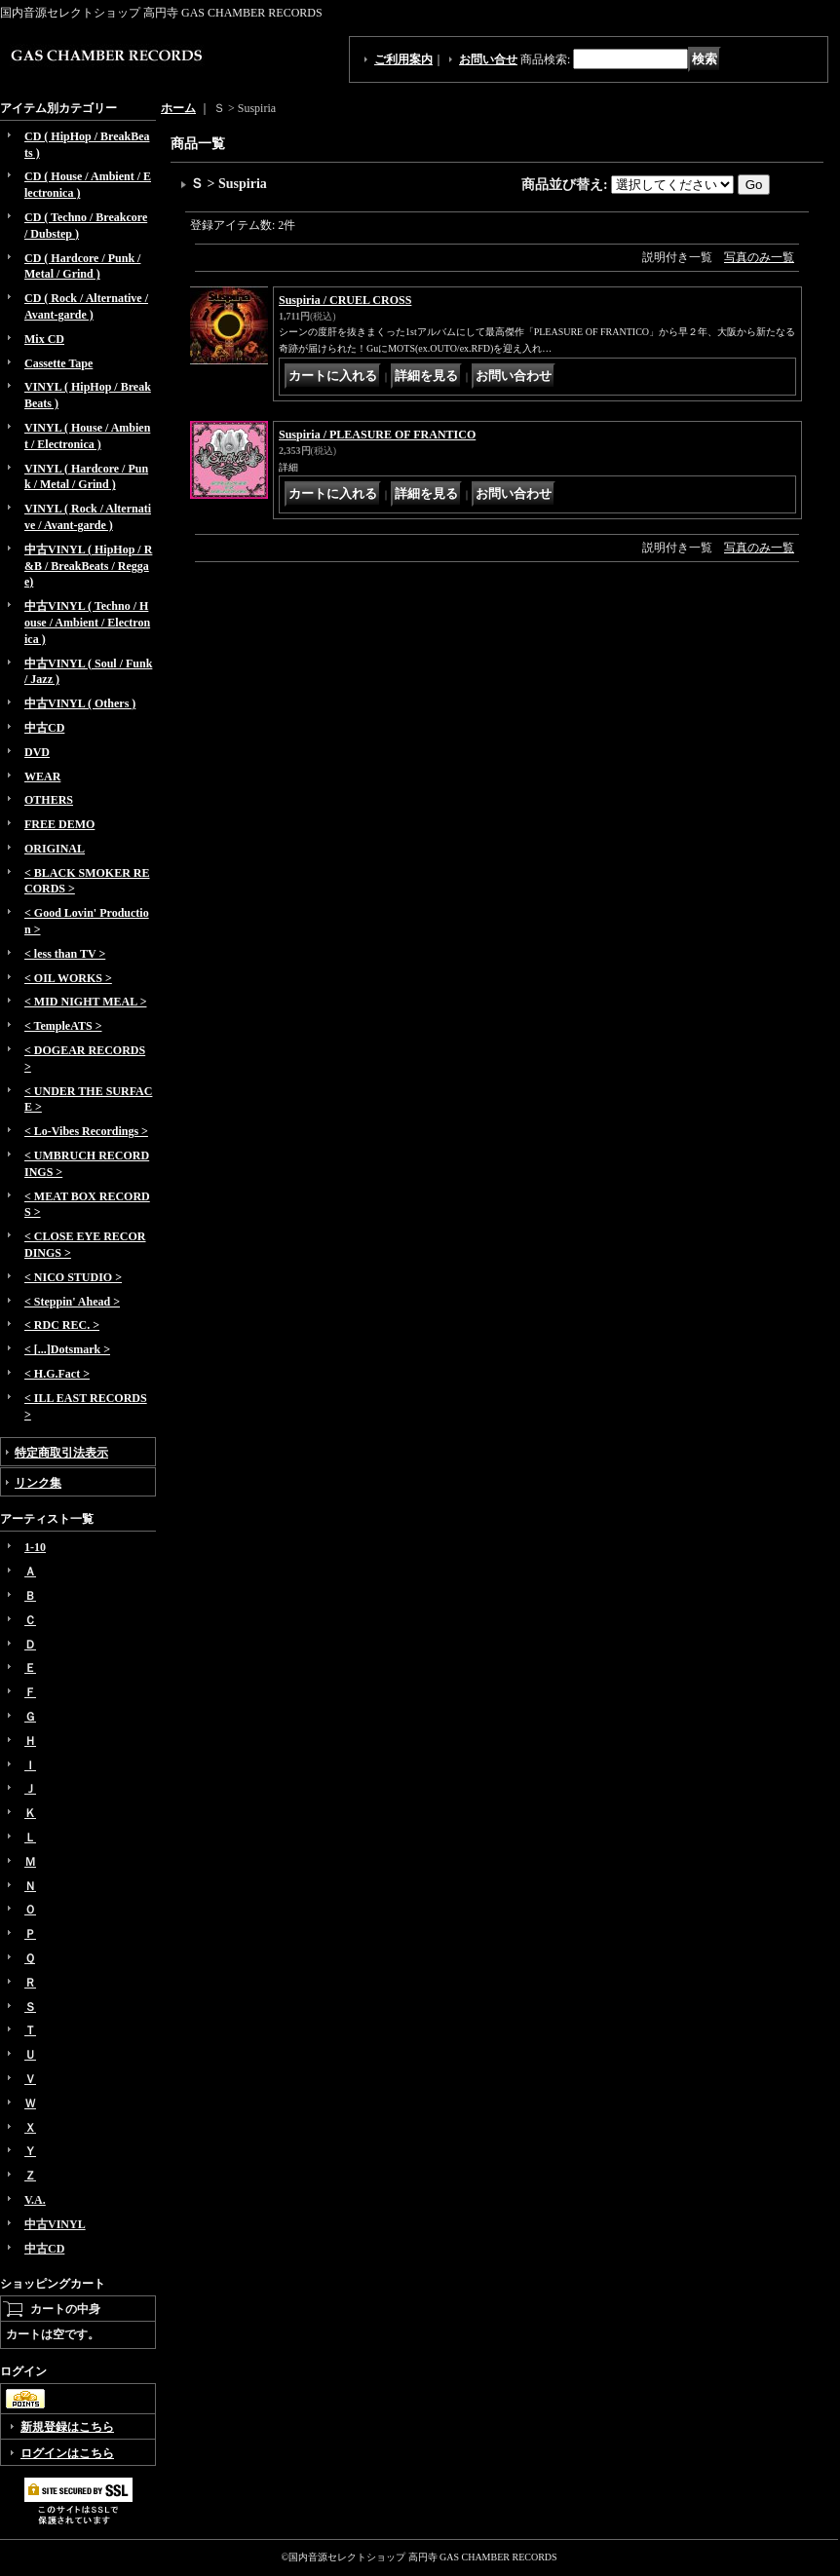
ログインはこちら (67, 2453)
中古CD (44, 728)
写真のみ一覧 (759, 257)
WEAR (42, 776)
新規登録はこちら (67, 2427)
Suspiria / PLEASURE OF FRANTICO (377, 434)
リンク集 (38, 1483)
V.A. (35, 2200)
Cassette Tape (58, 363)
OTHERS (48, 800)
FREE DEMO (59, 824)
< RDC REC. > (61, 1325)
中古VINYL (55, 2224)
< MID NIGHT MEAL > (85, 1001)
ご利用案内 (403, 59)
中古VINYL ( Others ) (79, 703)
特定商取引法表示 (61, 1452)
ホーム (178, 108)
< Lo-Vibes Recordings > (86, 1131)
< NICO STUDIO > (73, 1277)
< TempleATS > (62, 1026)
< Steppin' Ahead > (72, 1301)
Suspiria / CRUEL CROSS (345, 300)
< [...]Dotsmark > (67, 1349)
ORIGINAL (54, 848)
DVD (37, 752)
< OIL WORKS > (68, 978)
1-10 (35, 1547)
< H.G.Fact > (57, 1374)
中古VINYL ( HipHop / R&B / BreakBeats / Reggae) (88, 566)
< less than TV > (64, 954)
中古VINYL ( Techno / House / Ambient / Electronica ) (87, 622)
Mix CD (44, 339)
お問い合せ (488, 59)
